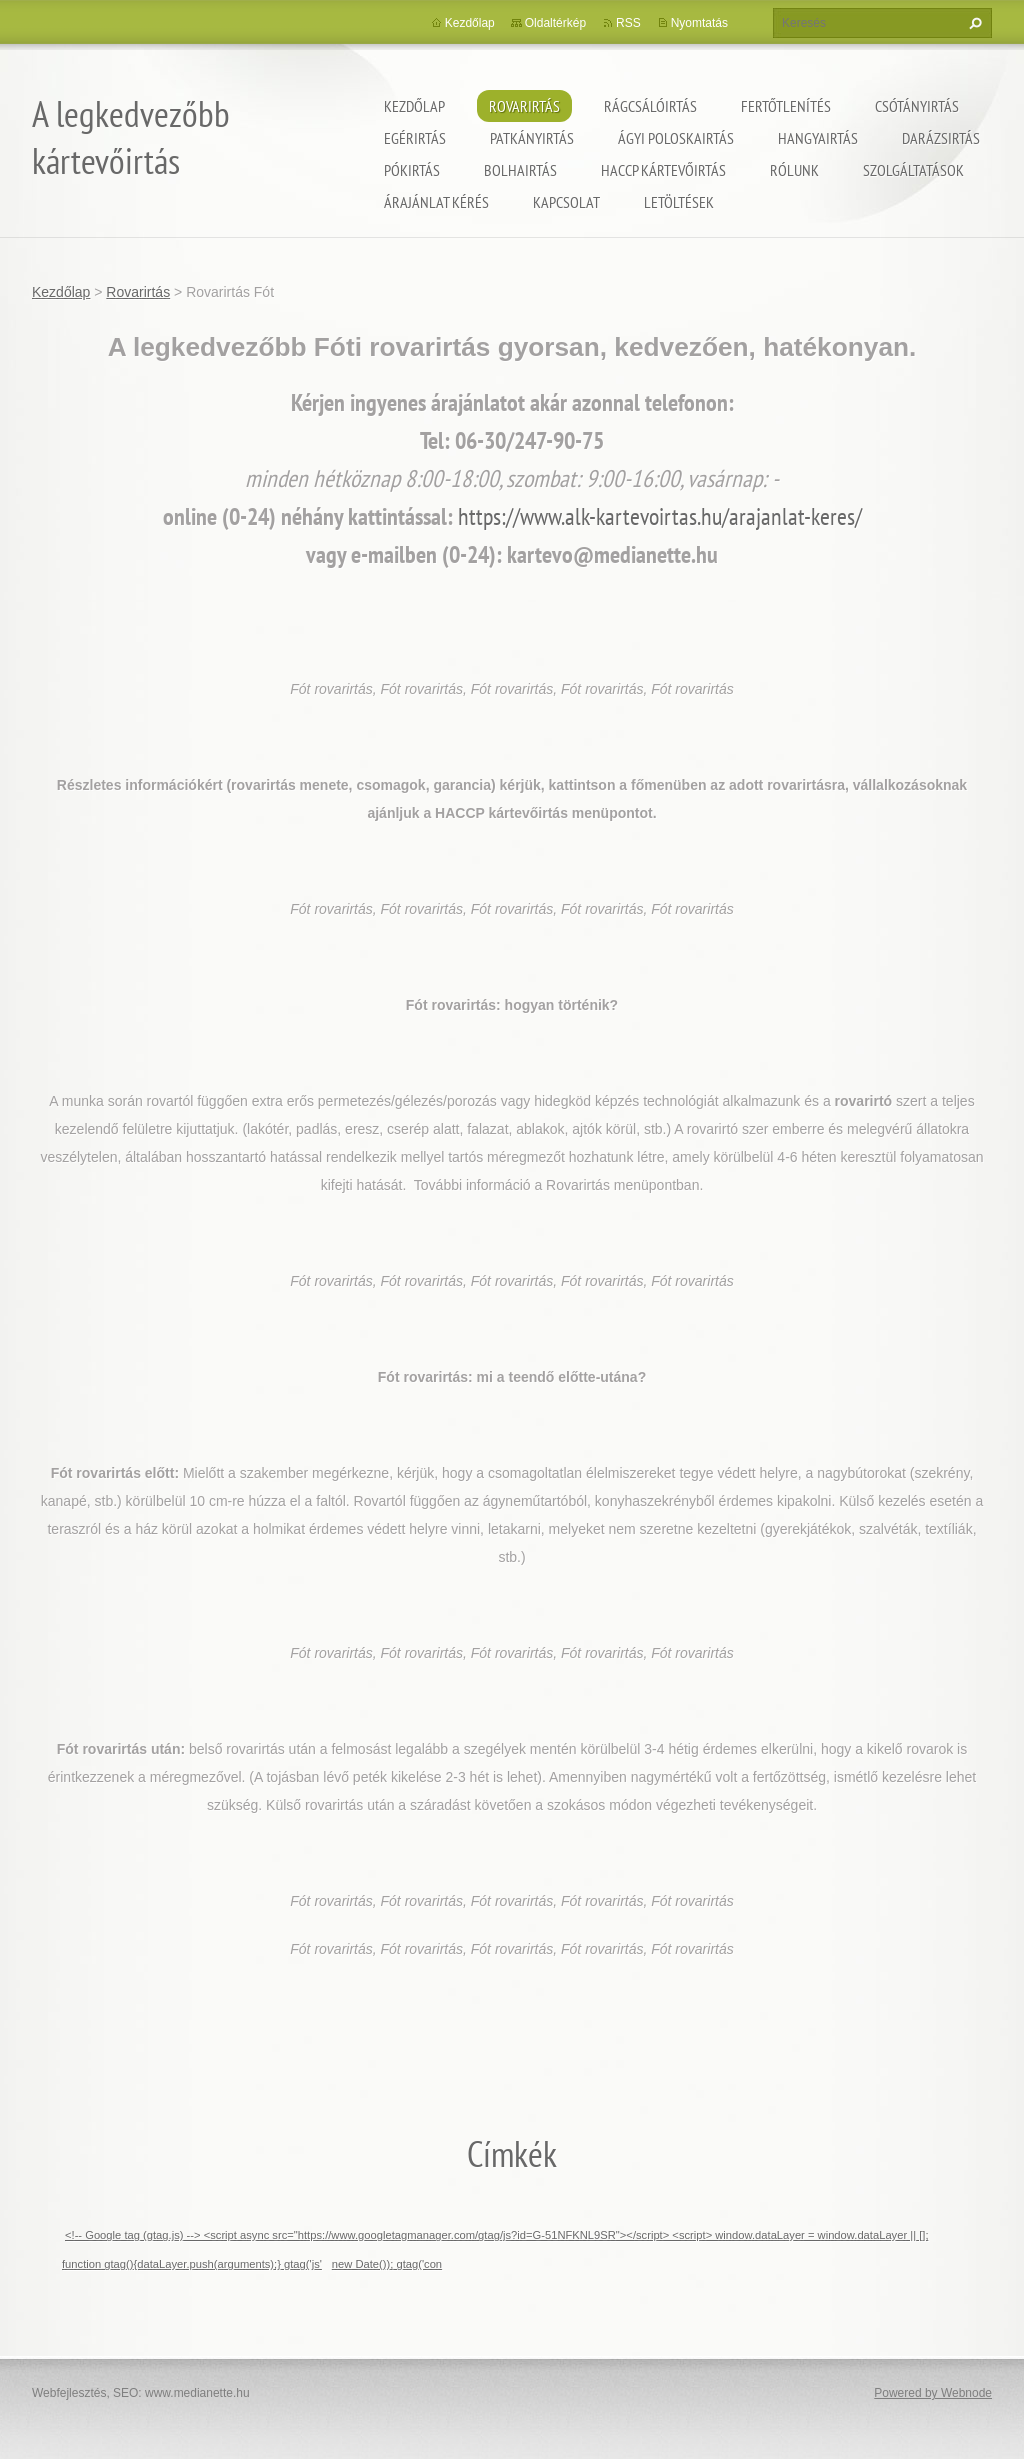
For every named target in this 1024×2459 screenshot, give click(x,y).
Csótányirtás (917, 106)
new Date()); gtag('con (387, 2264)
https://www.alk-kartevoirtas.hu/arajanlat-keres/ (660, 516)
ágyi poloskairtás (676, 138)
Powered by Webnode (933, 2393)
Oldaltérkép (555, 23)
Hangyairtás (818, 138)
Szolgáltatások (913, 170)
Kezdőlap (414, 106)
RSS (628, 23)
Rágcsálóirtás (650, 106)
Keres (973, 23)
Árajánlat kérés (436, 202)
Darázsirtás (941, 138)
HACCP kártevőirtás (663, 170)
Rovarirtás (524, 106)
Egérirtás (415, 138)
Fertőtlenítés (786, 106)
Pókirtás (412, 170)
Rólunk (794, 170)
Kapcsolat (566, 202)
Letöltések (679, 202)
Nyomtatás (699, 23)
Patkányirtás (532, 138)
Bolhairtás (520, 170)
